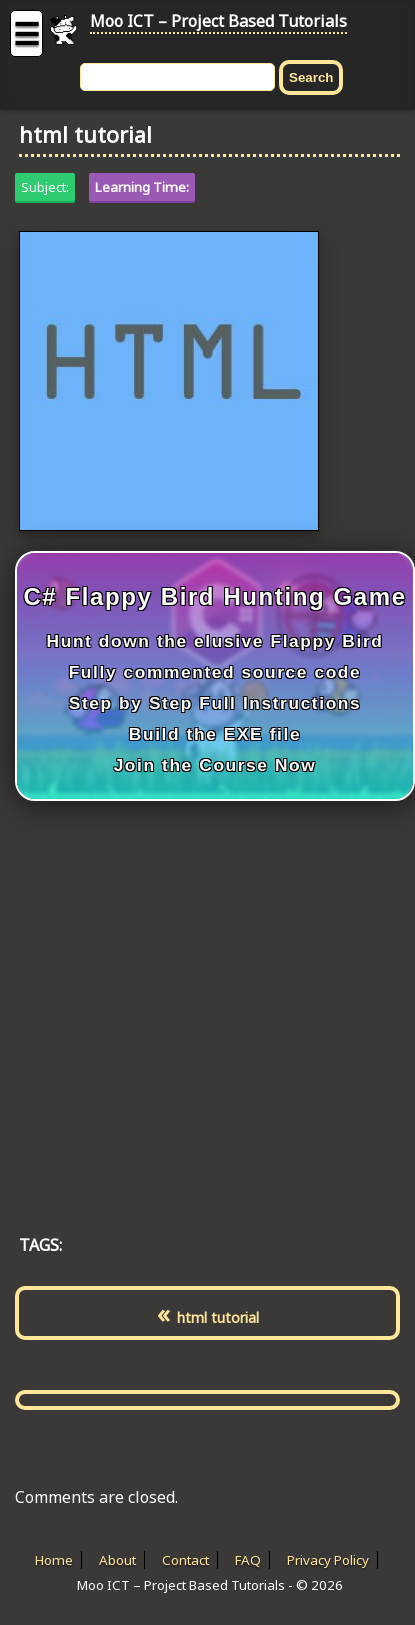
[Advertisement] (187, 996)
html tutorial (218, 1317)
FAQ (248, 1560)
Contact (185, 1560)
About (117, 1560)
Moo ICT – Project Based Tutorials (218, 21)
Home (54, 1560)
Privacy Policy (328, 1560)
